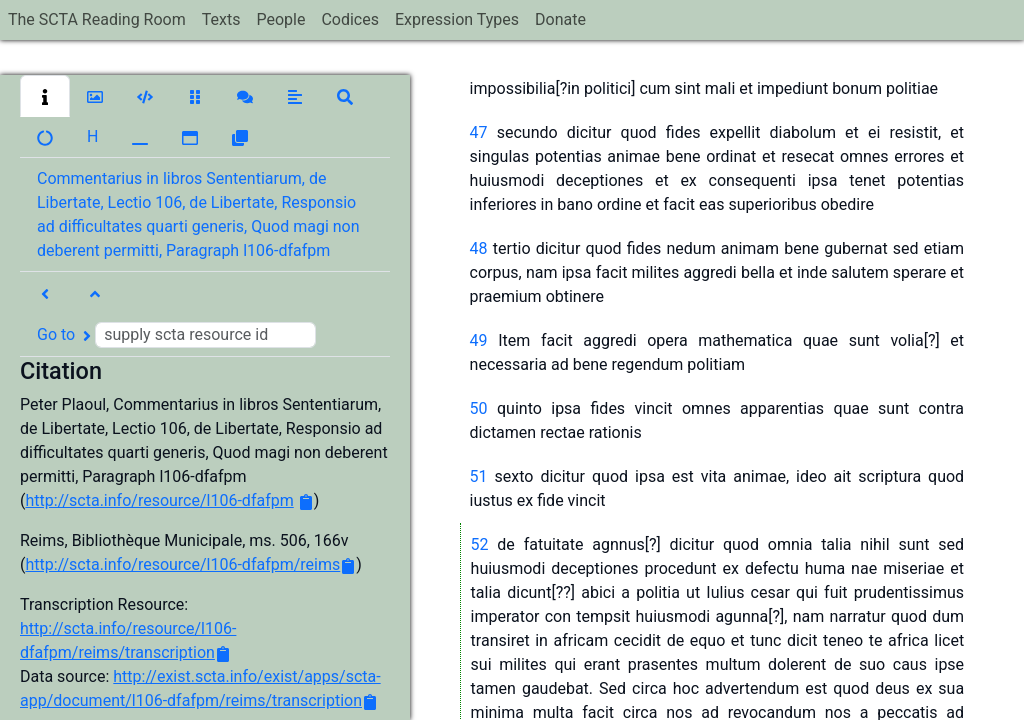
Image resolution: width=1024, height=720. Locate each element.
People (280, 19)
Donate (560, 19)
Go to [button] (176, 335)
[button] (45, 96)
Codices (350, 19)
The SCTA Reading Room (97, 19)
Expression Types (457, 19)
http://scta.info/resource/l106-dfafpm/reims (182, 564)
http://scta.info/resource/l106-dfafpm (159, 500)
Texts (221, 19)
